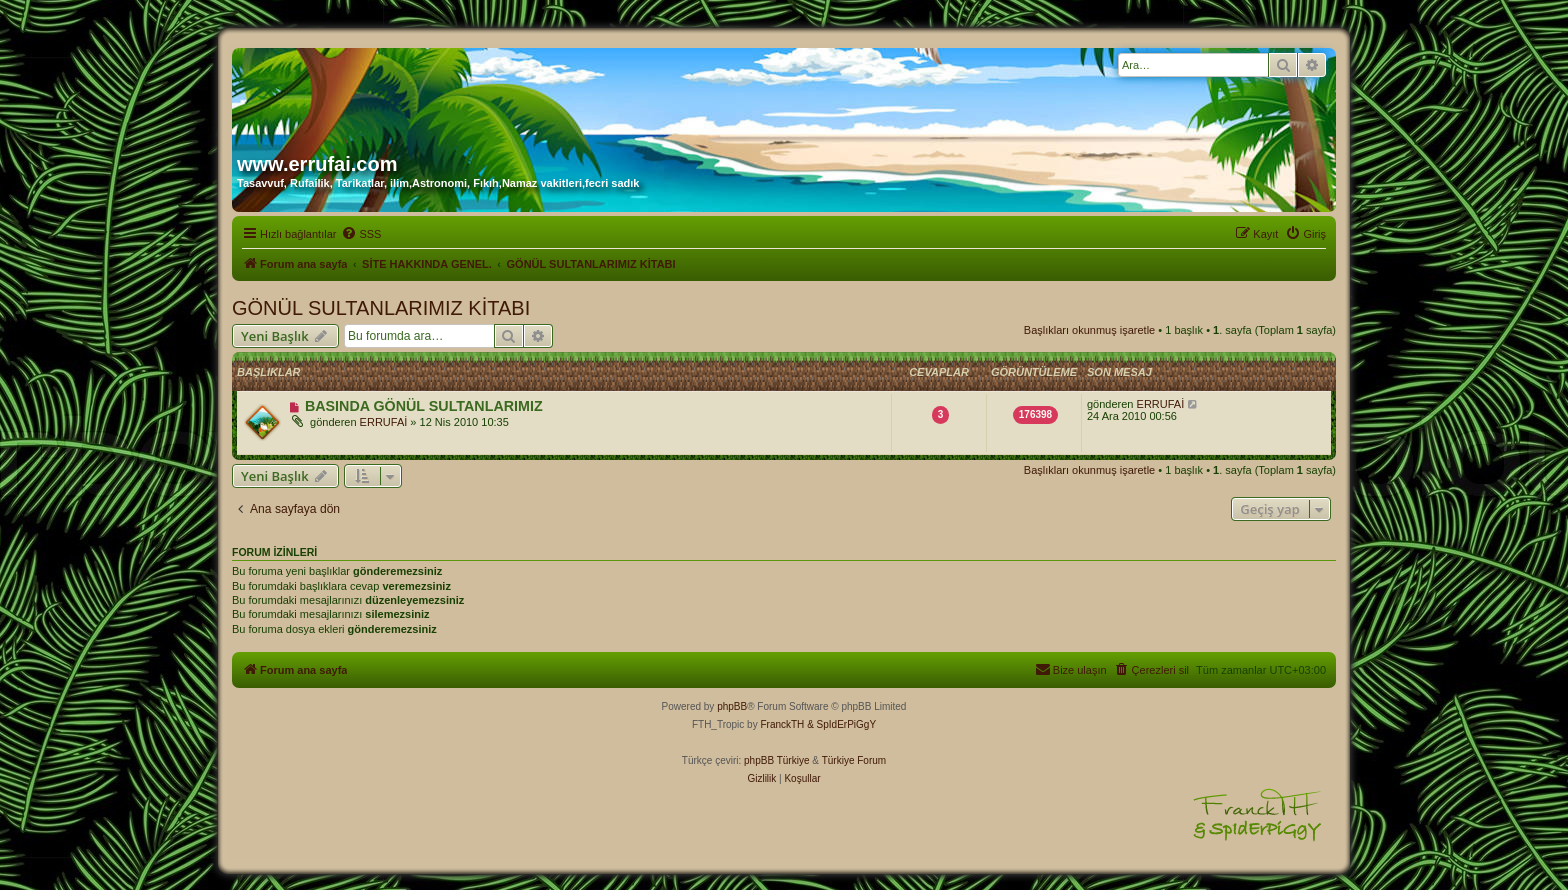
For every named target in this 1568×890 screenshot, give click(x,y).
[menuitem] (361, 234)
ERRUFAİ (384, 422)
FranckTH (782, 724)
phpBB (732, 706)
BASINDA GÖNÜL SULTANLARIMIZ (424, 406)
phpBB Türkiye (776, 760)
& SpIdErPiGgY (841, 724)
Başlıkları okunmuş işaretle (1089, 330)
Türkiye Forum (854, 760)
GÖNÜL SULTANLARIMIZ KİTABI (381, 308)
